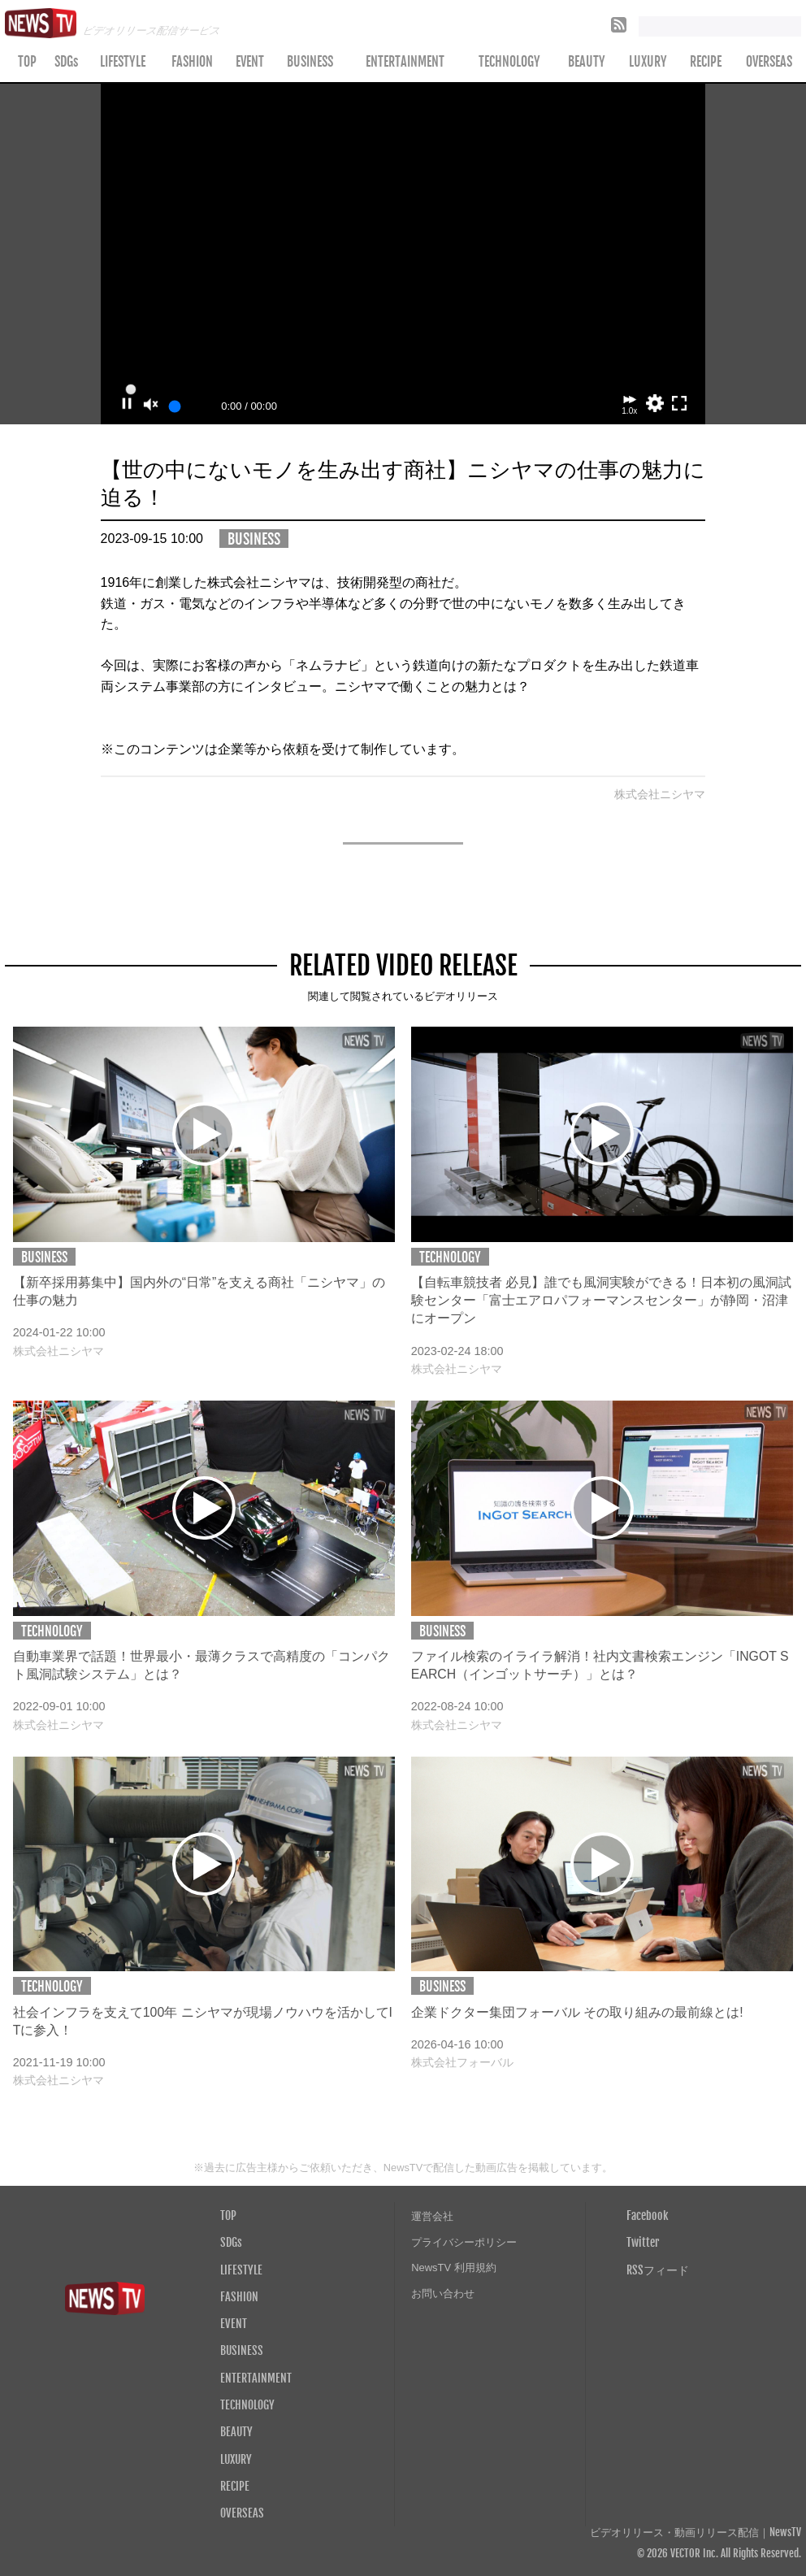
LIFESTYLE (122, 62)
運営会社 (432, 2216)
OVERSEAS (242, 2512)
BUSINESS (310, 62)
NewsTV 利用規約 (453, 2267)
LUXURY (648, 62)
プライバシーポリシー (464, 2242)
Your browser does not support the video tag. (403, 254)
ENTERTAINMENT (405, 62)
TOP (27, 62)
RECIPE (706, 62)
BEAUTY (586, 62)
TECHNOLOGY (509, 62)
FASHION (192, 62)
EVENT (250, 62)
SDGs (66, 62)
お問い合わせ (442, 2293)
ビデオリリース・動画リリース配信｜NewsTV (695, 2532)
